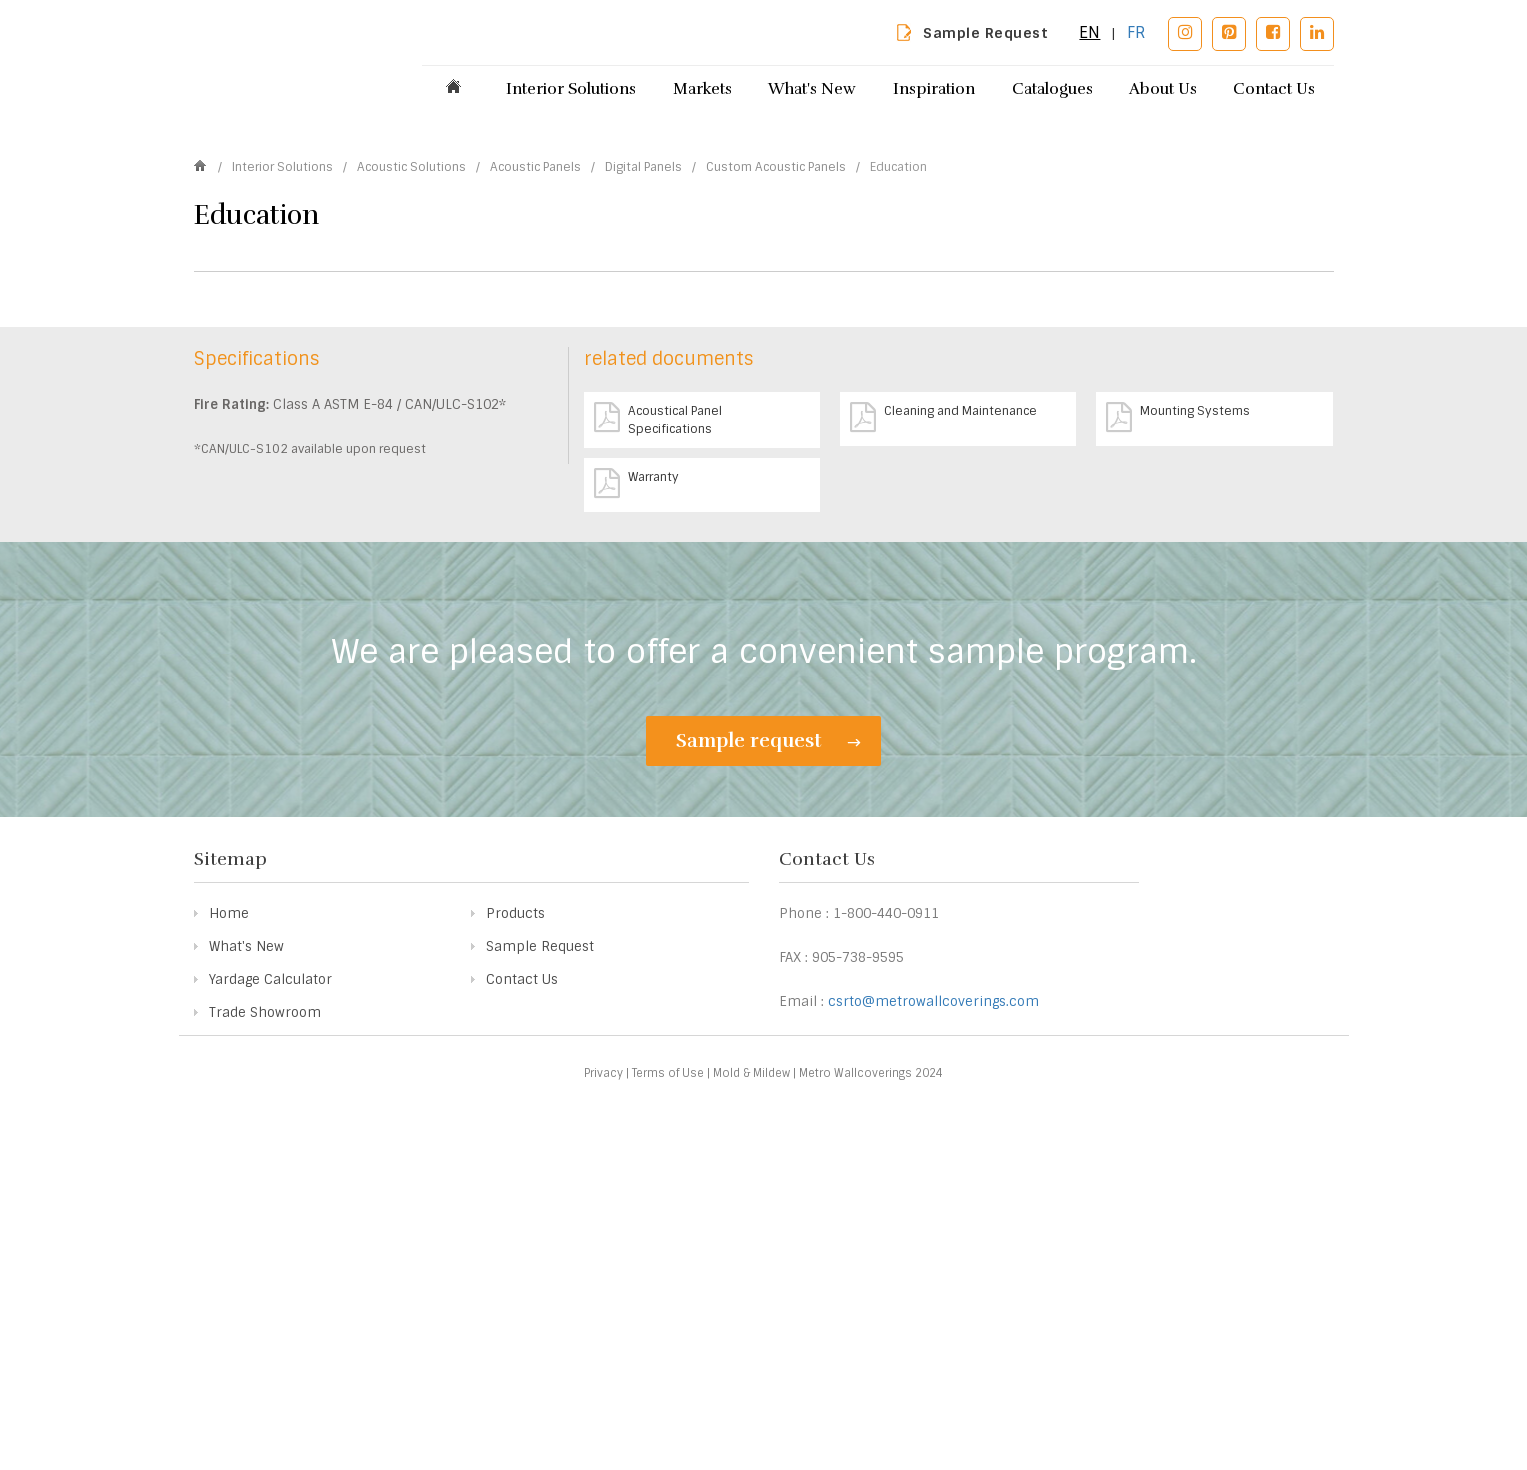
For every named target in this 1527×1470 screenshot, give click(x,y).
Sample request (768, 1061)
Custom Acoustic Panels (777, 338)
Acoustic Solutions (413, 338)
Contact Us (1274, 89)
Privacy (603, 1394)
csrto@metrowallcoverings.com (933, 1322)
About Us (1163, 89)
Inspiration (934, 89)
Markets (702, 89)
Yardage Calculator (270, 1300)
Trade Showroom (265, 1333)
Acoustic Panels (537, 338)
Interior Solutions (571, 89)
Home (229, 1234)
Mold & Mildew (751, 1394)
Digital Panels (645, 338)
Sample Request (985, 33)
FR (1136, 32)
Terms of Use (668, 1394)
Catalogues (1052, 89)
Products (515, 1234)
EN (1089, 32)
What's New (812, 89)
